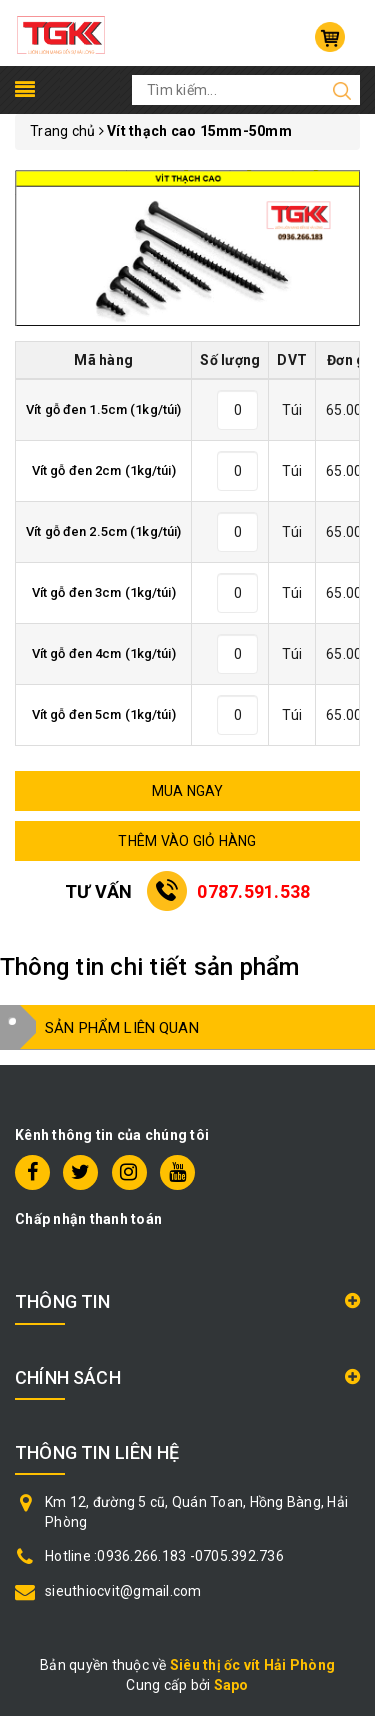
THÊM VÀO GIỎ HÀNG (187, 841)
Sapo (231, 1685)
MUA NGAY (188, 791)
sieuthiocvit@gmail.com (123, 1591)
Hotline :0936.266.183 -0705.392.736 (164, 1556)
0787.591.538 (253, 891)
